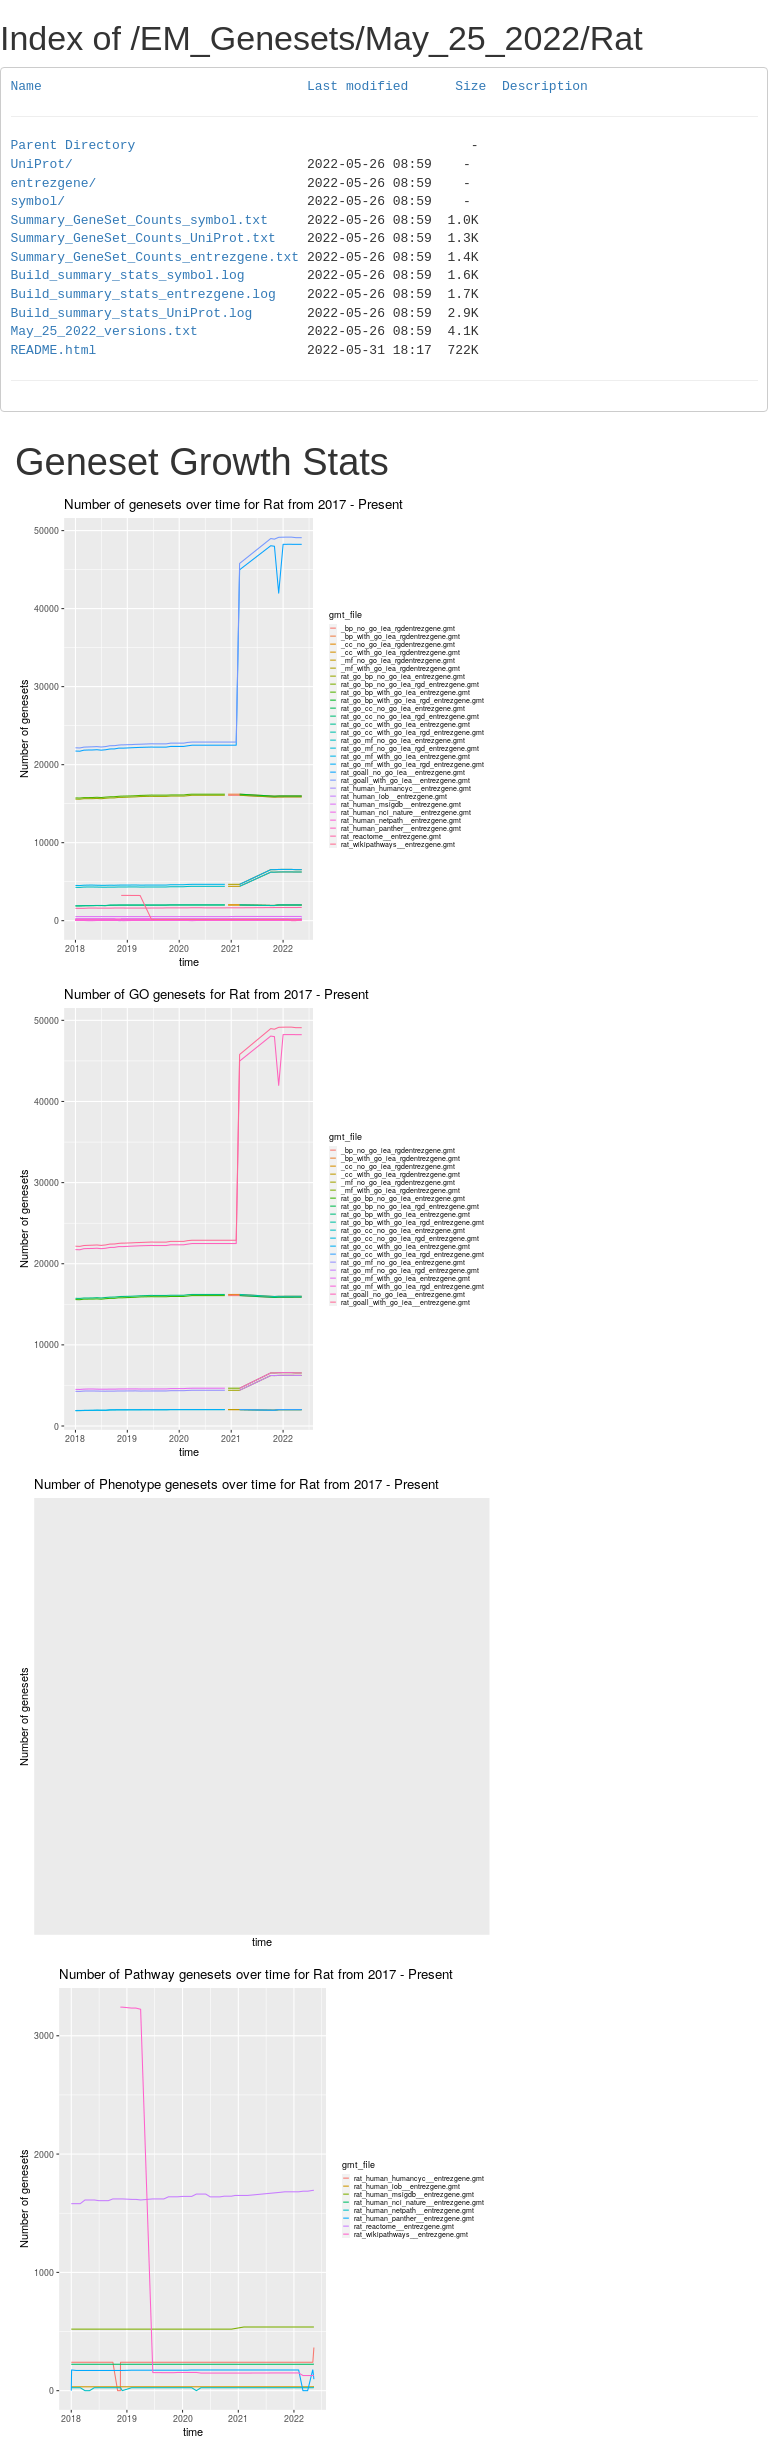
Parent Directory (73, 146)
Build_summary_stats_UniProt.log (132, 314)
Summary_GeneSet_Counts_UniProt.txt (143, 239)
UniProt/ (42, 165)
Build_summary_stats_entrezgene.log (143, 295)
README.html (54, 351)
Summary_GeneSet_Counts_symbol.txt (139, 221)
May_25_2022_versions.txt (104, 332)
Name (26, 87)
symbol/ (38, 202)
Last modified (357, 87)
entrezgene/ (54, 184)
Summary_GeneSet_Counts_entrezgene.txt (155, 258)
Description (545, 87)
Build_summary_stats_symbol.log (128, 276)
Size (470, 87)
